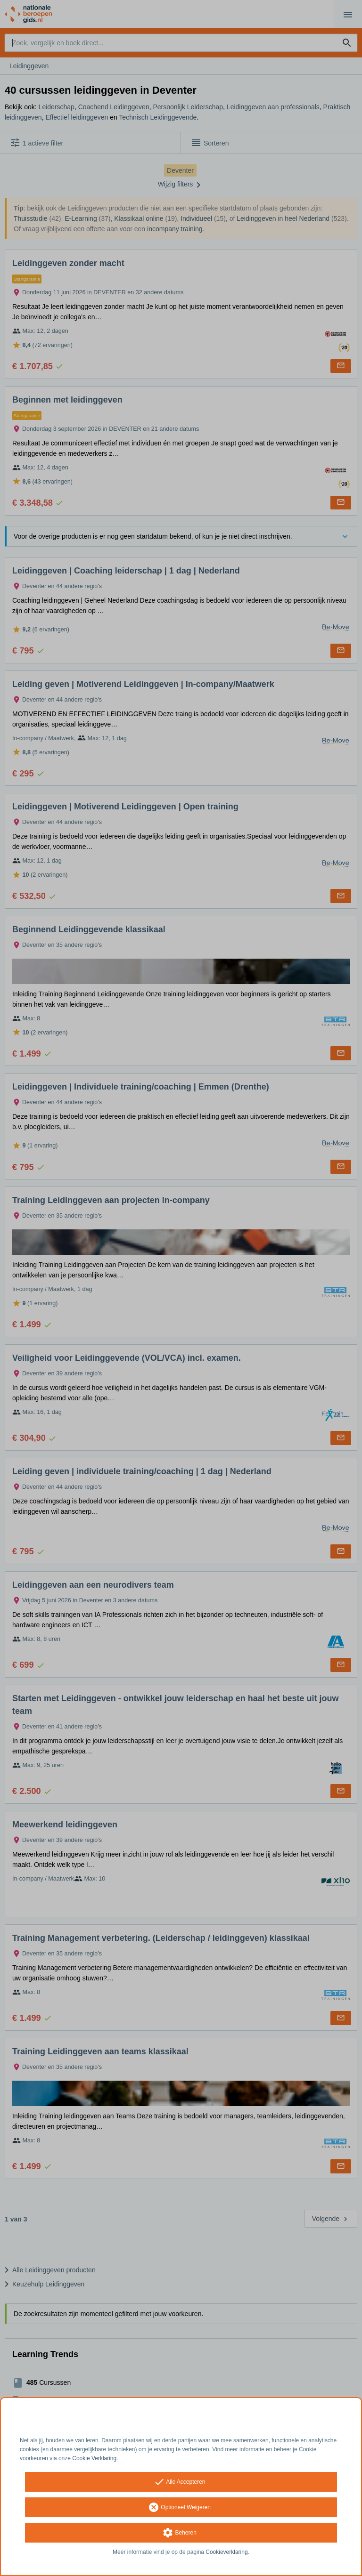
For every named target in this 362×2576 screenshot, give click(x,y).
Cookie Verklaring (94, 2458)
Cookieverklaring (226, 2552)
